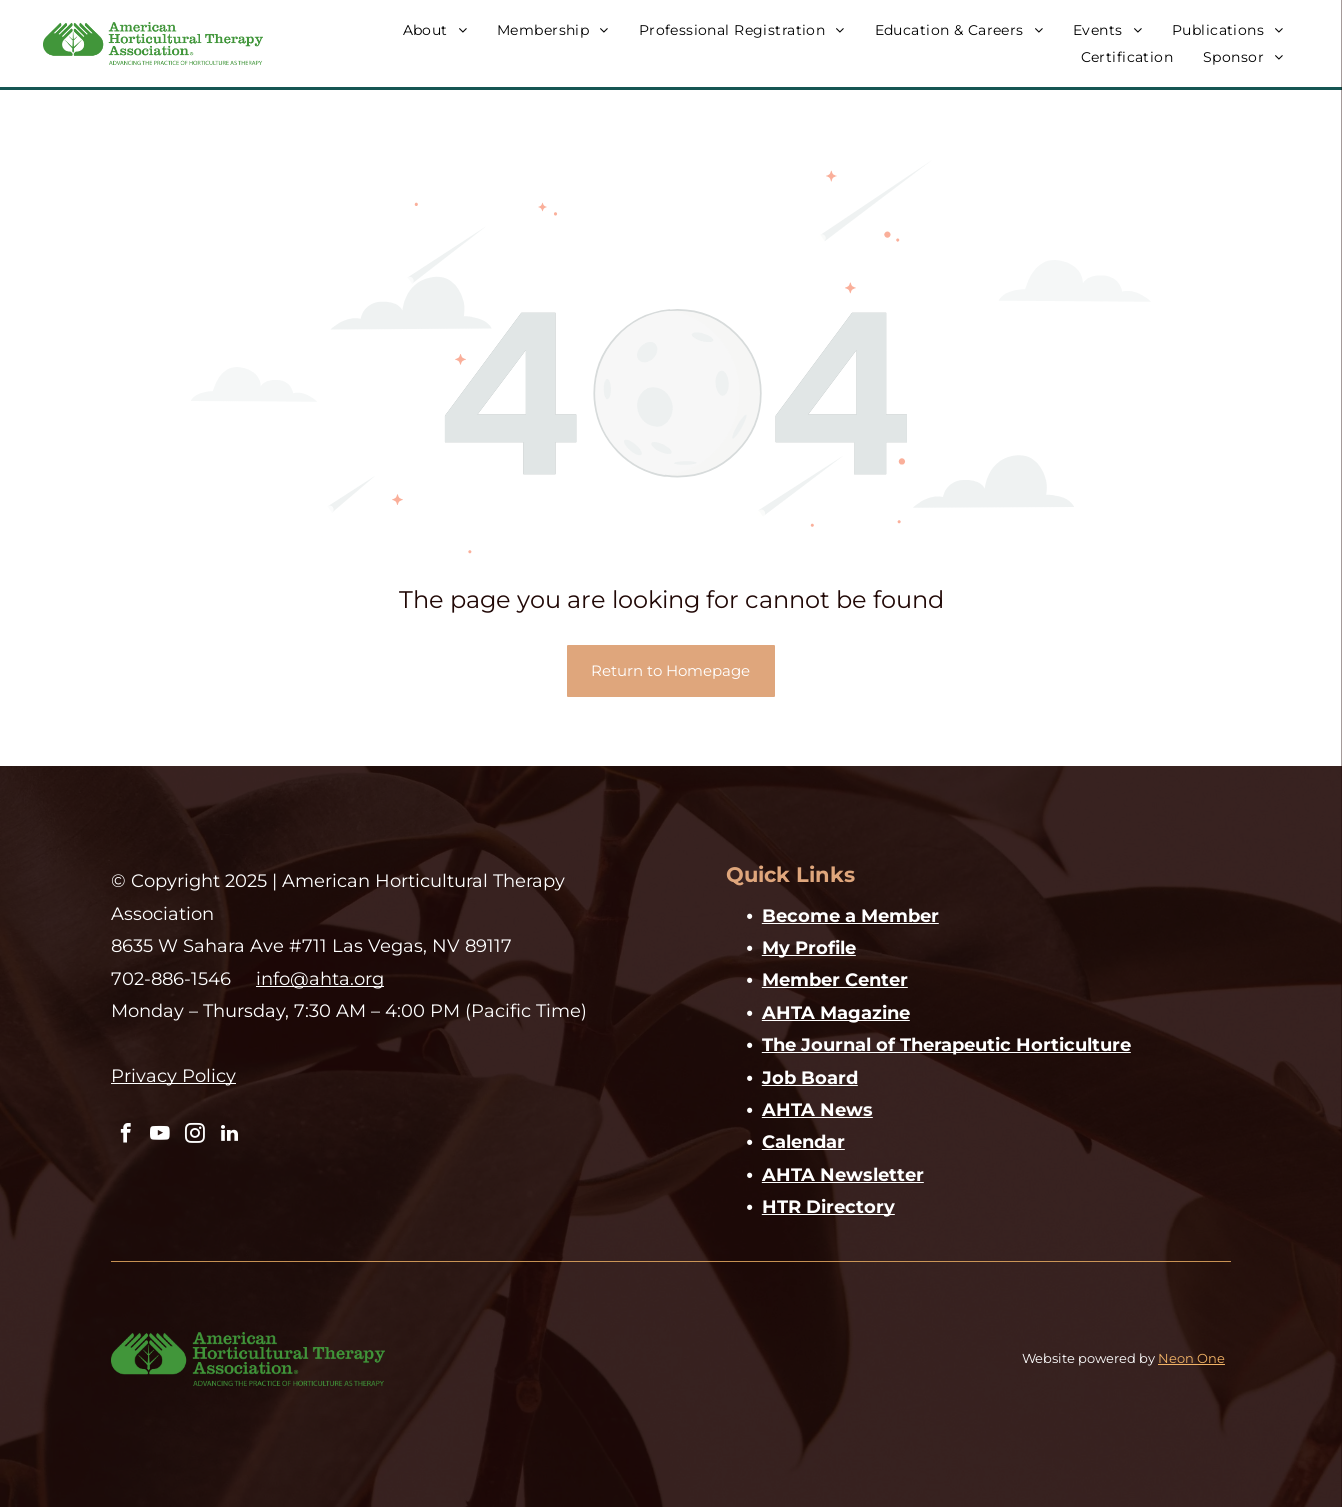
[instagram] (191, 1135)
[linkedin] (224, 1135)
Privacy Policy (173, 1076)
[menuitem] (435, 30)
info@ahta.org (320, 979)
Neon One (1191, 1358)
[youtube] (158, 1135)
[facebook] (125, 1135)
